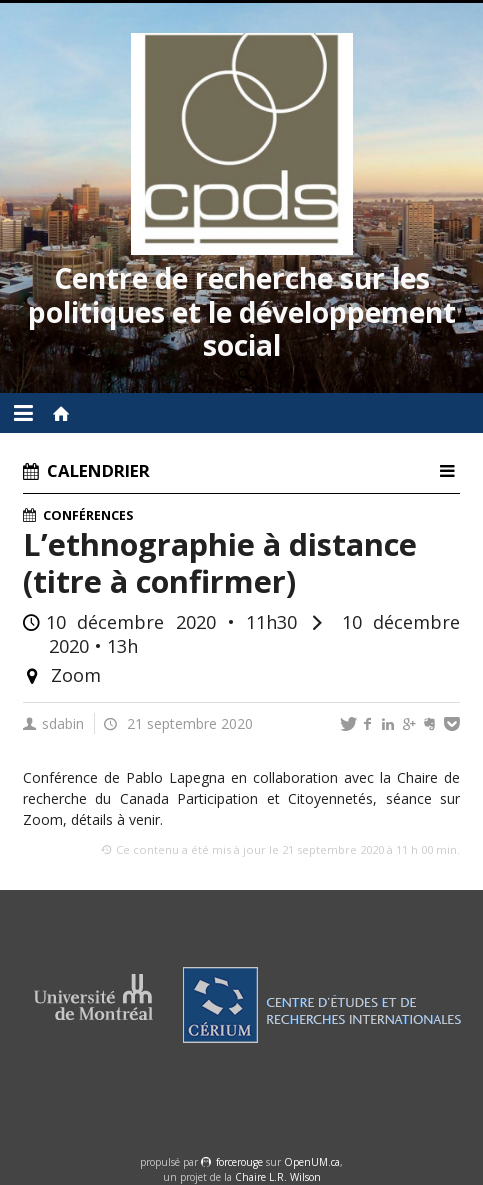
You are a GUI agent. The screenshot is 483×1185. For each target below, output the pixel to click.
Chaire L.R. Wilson (278, 1177)
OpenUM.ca (312, 1162)
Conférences (88, 515)
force (239, 1162)
